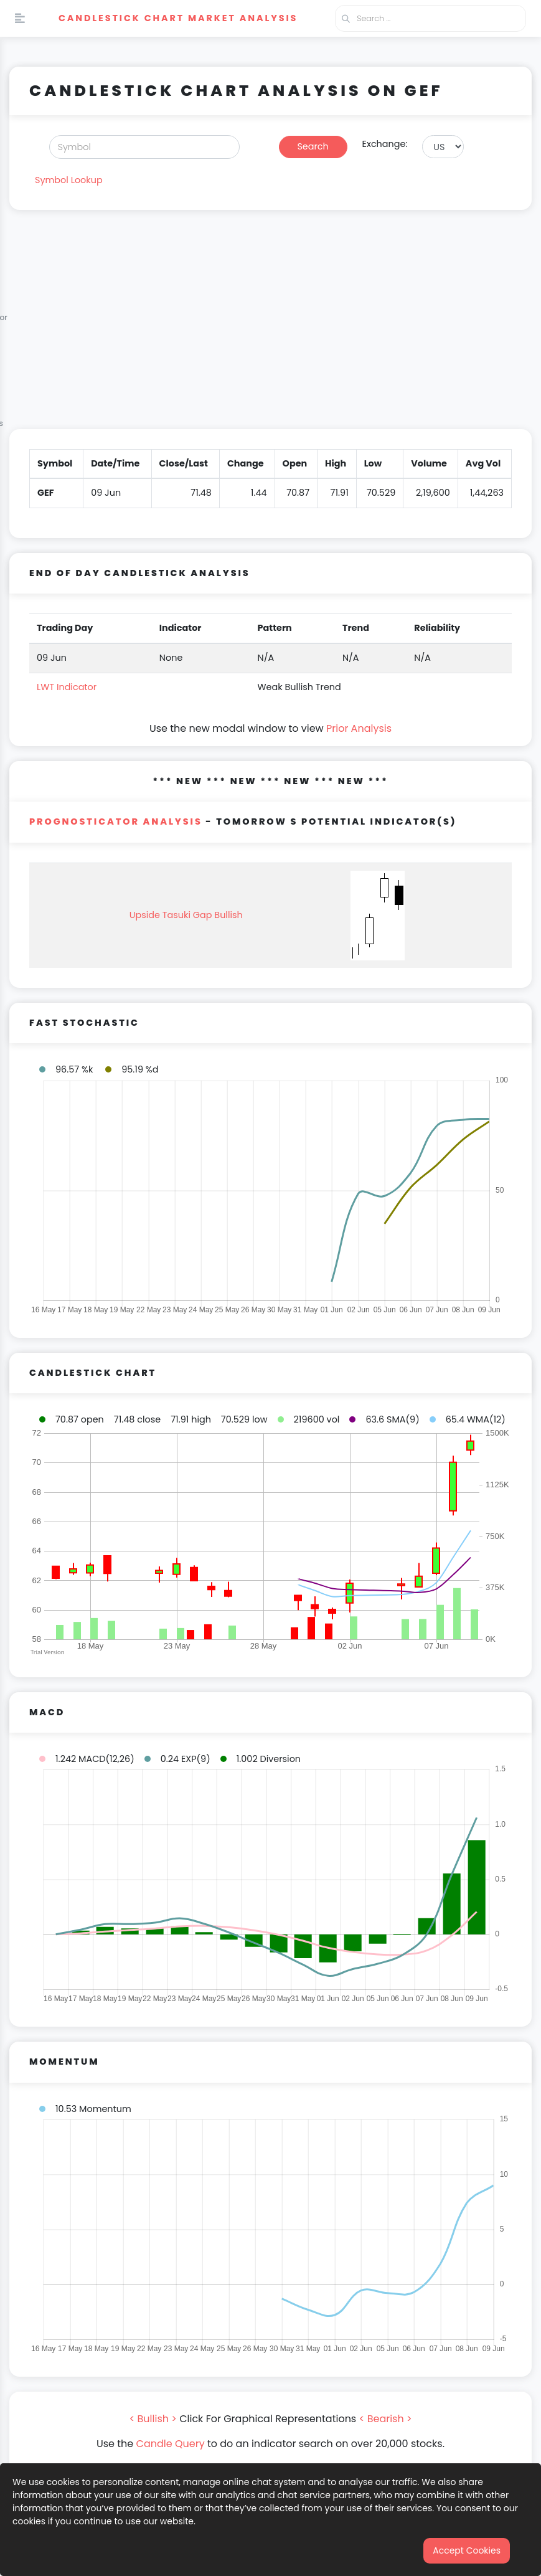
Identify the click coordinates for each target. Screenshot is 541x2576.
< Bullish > (153, 2419)
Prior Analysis (359, 728)
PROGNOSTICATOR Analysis (115, 821)
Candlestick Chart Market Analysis (178, 18)
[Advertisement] (270, 327)
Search (312, 146)
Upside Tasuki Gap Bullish (186, 915)
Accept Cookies (467, 2550)
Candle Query (170, 2443)
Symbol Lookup (69, 180)
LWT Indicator (66, 687)
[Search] (144, 147)
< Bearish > (385, 2419)
